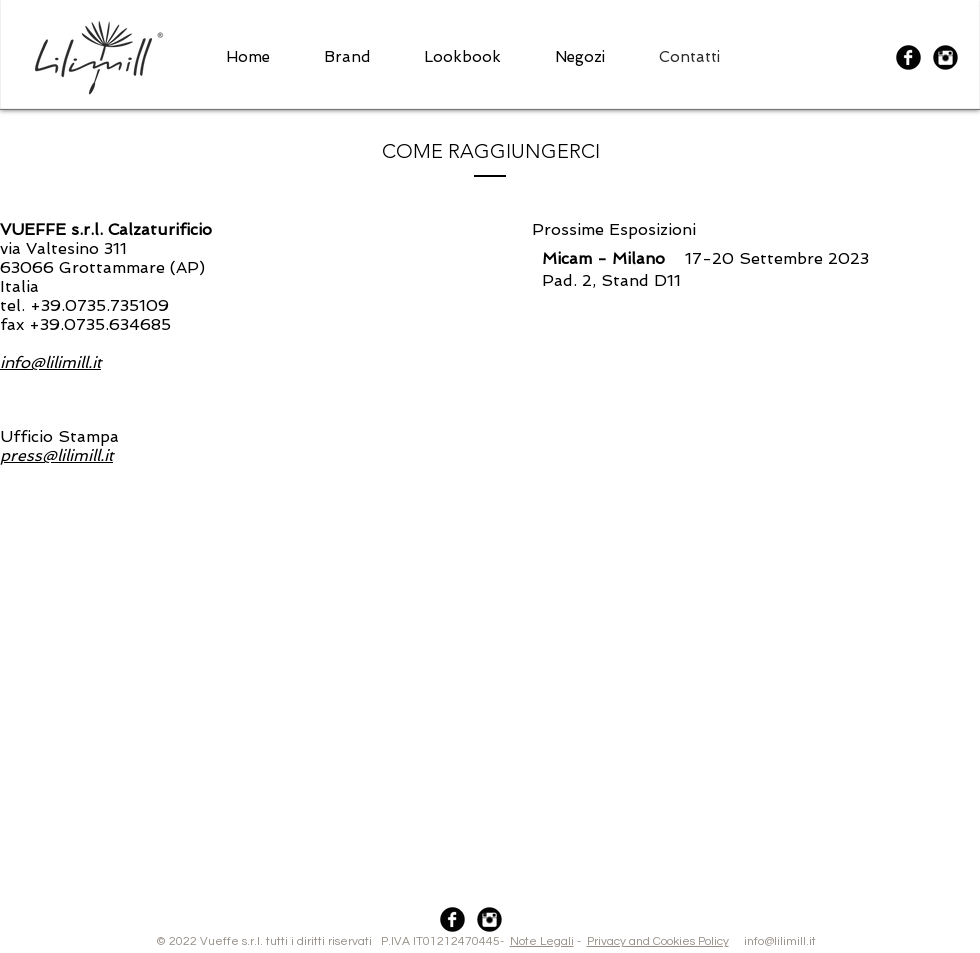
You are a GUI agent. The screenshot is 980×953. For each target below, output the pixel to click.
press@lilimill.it (56, 455)
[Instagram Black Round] (945, 57)
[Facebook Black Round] (908, 57)
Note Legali (542, 941)
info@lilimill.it (706, 941)
